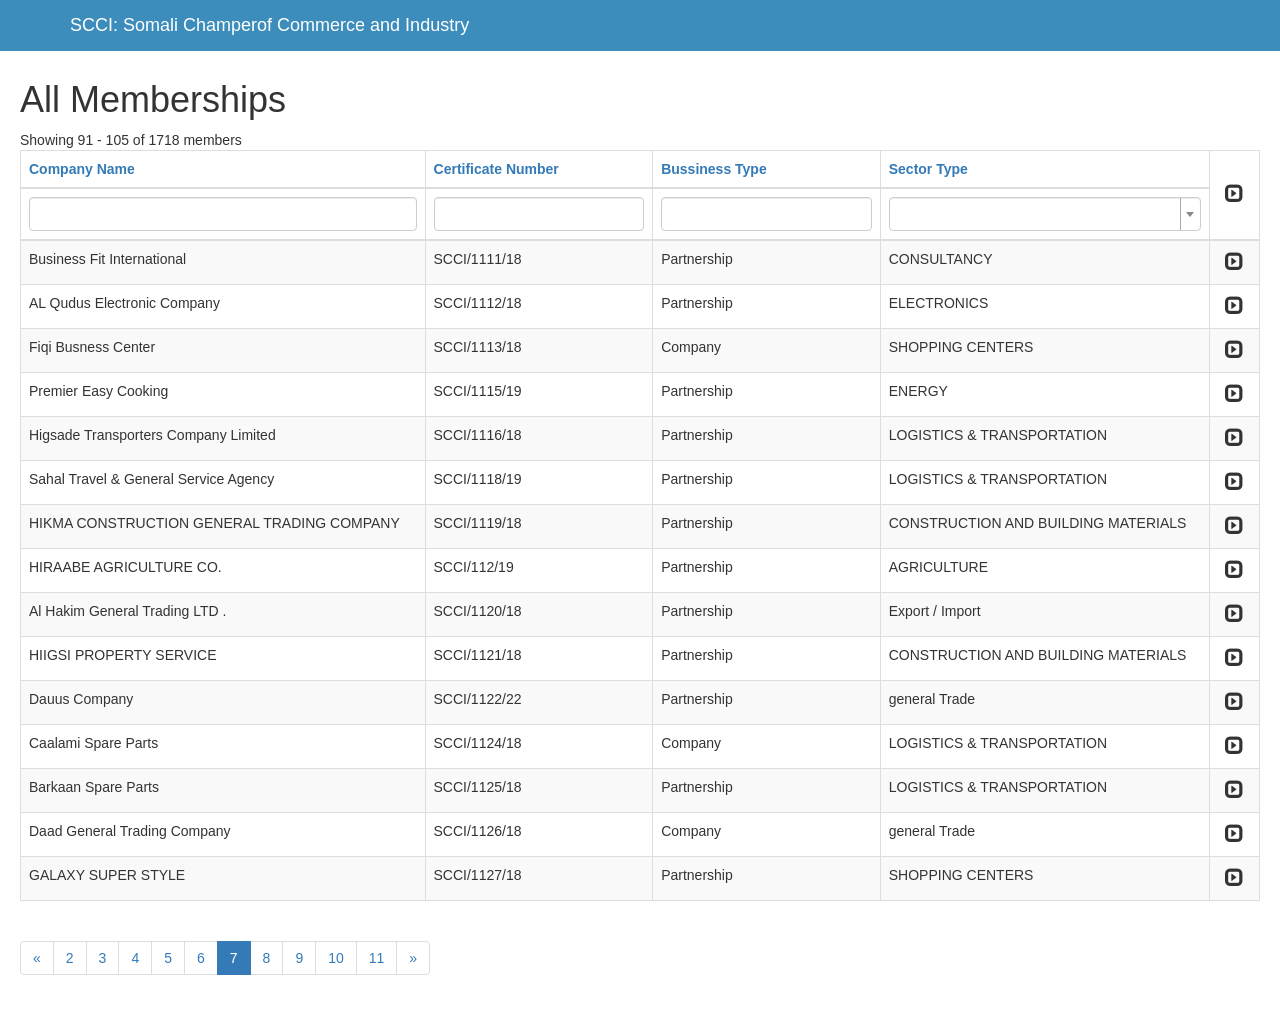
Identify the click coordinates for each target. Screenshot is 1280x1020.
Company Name (82, 169)
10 (336, 958)
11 (377, 958)
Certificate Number (496, 169)
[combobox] (1045, 214)
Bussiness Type (714, 169)
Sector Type (928, 169)
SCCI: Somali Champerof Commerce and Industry (269, 25)
